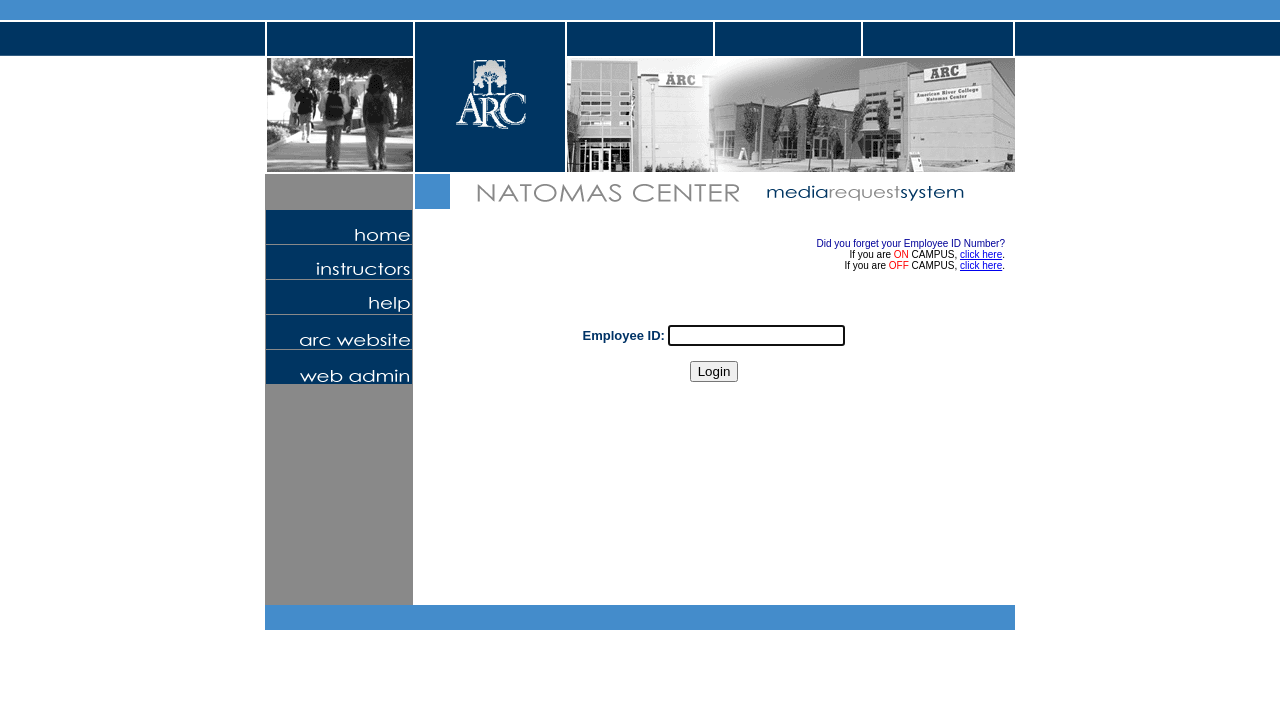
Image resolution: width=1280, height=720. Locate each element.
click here (981, 254)
